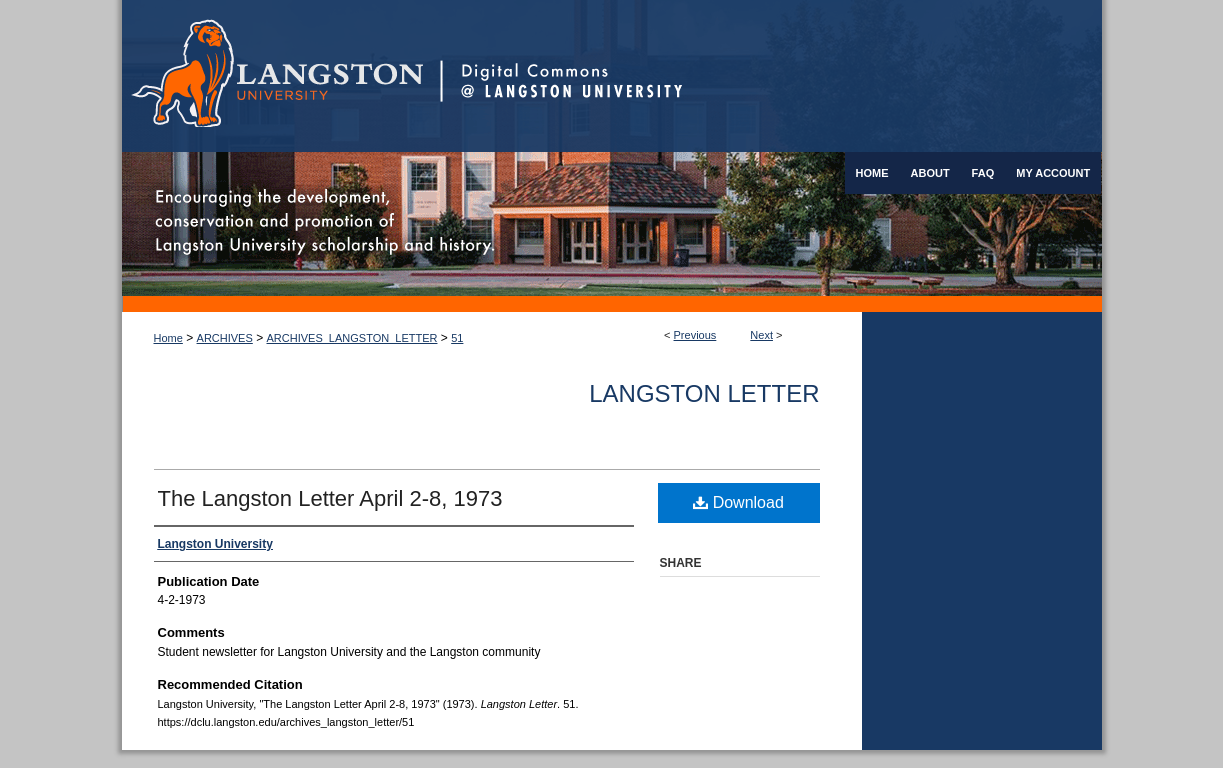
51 (457, 338)
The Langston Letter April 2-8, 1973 (330, 498)
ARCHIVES (225, 338)
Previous (695, 335)
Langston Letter (704, 393)
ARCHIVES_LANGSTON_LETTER (352, 338)
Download (738, 502)
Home (168, 338)
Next (761, 335)
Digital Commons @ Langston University (771, 76)
